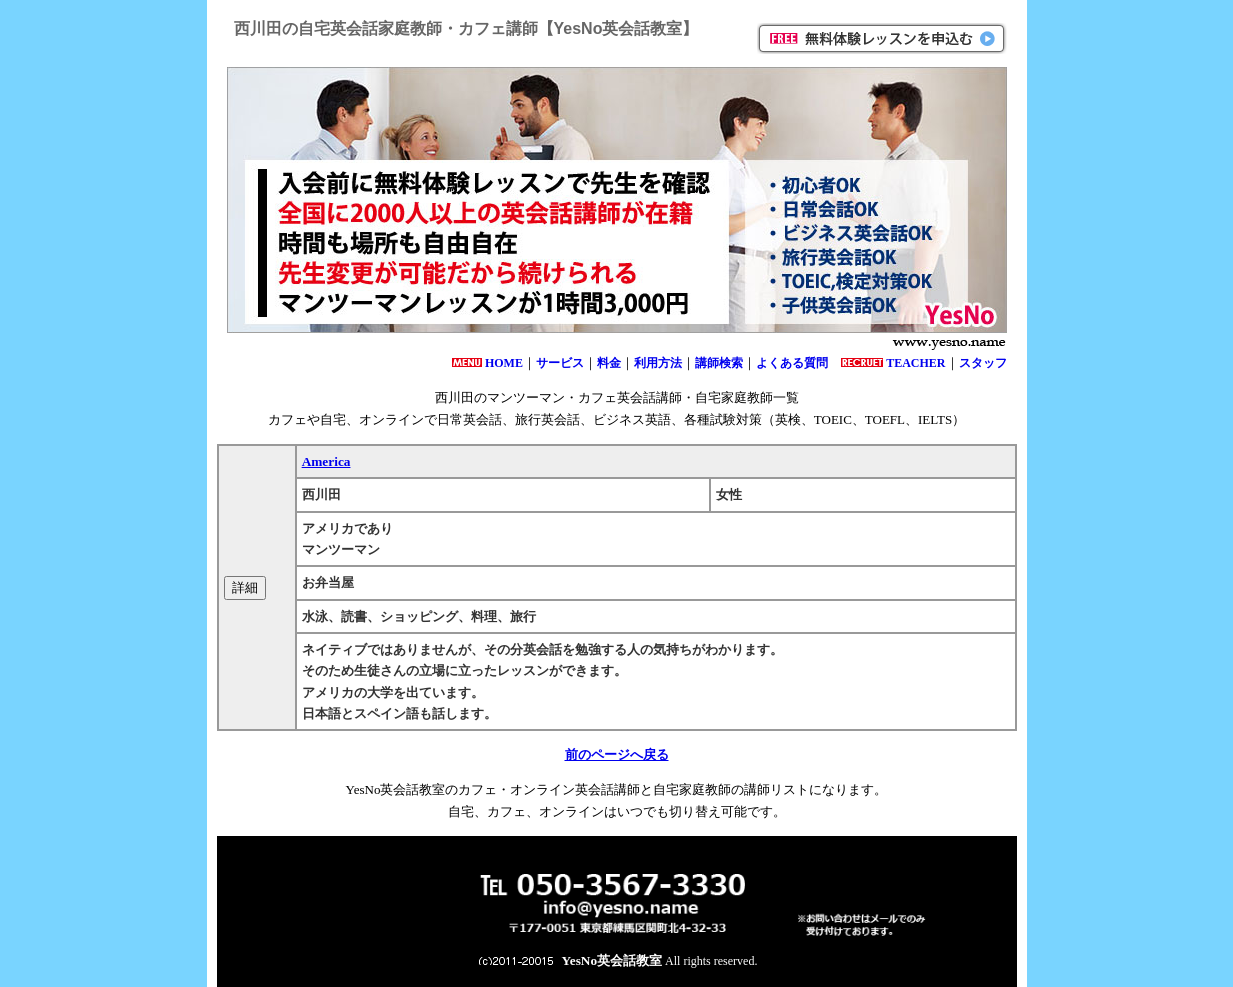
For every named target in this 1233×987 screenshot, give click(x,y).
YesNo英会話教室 (612, 960)
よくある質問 (792, 363)
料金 (609, 363)
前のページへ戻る (617, 754)
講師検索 (719, 363)
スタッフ (983, 363)
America (326, 461)
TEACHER (915, 363)
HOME (504, 363)
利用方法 (658, 363)
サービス (560, 363)
